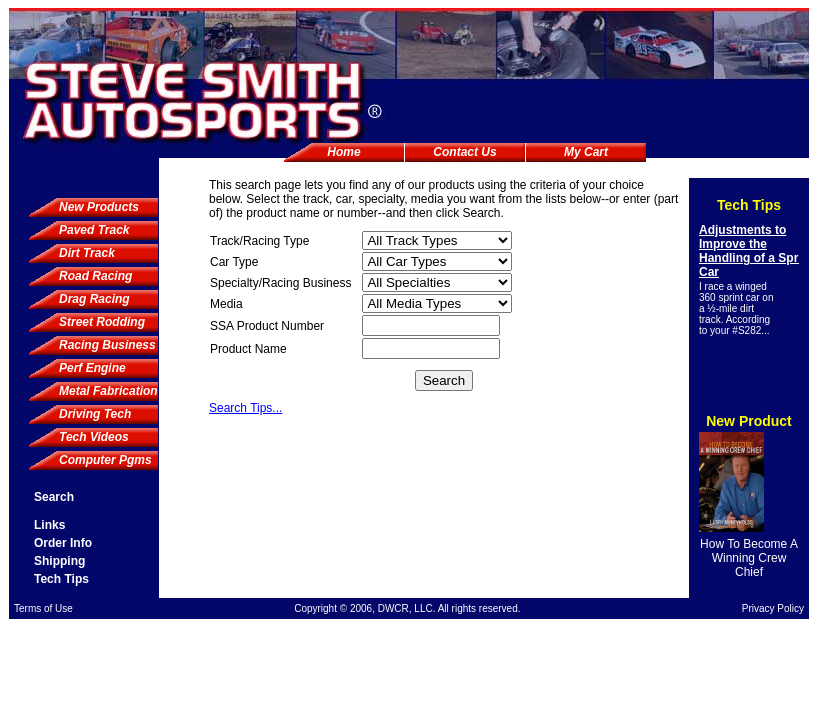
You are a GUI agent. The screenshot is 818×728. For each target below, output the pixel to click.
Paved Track (94, 230)
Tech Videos (94, 437)
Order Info (63, 543)
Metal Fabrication (108, 391)
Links (49, 525)
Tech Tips (61, 579)
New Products (99, 207)
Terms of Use (43, 608)
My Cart (586, 152)
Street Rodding (102, 322)
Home (343, 152)
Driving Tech (95, 414)
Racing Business (107, 345)
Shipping (59, 561)
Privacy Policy (773, 608)
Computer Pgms (105, 460)
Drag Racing (94, 299)
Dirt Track (87, 253)
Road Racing (95, 276)
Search (54, 497)
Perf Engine (92, 368)
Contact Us (464, 152)
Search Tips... (245, 408)
